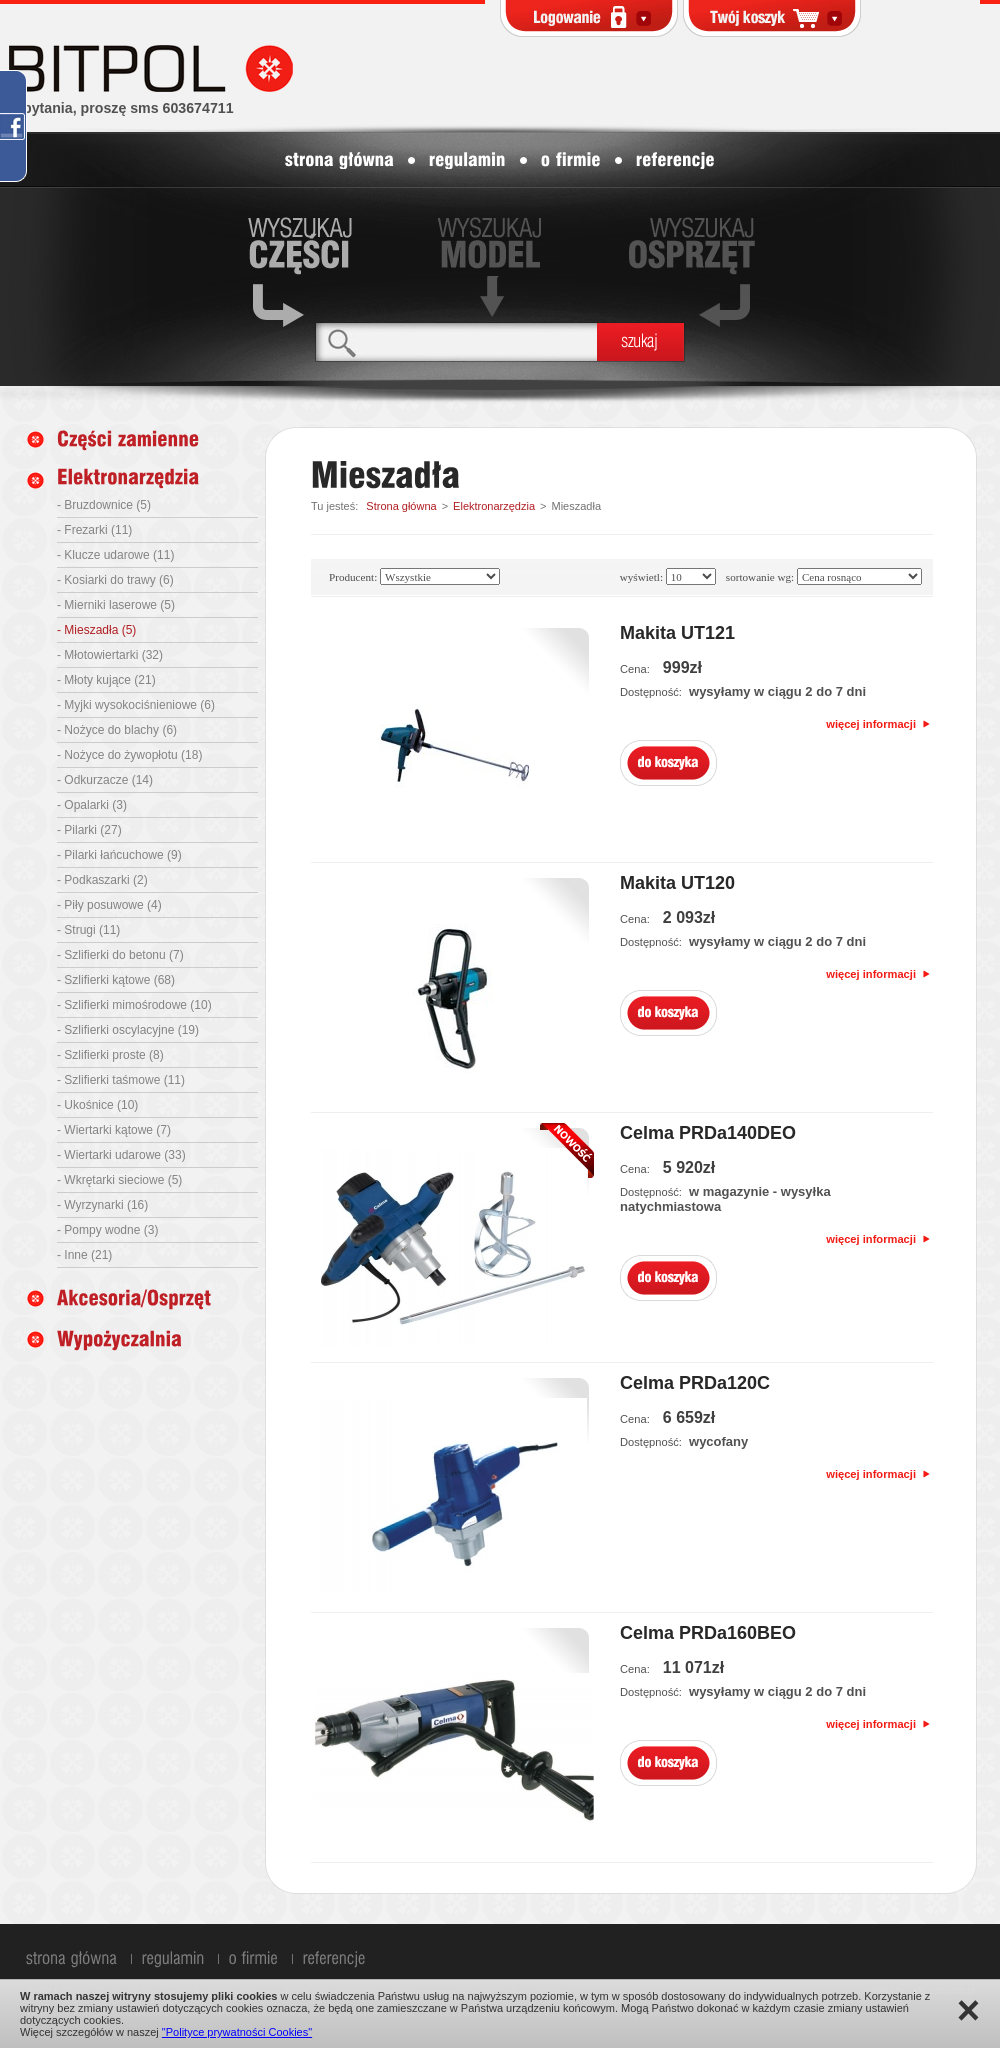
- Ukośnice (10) (97, 1105)
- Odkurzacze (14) (105, 780)
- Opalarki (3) (92, 805)
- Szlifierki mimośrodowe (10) (134, 1005)
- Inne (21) (84, 1255)
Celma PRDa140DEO (708, 1133)
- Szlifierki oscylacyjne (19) (128, 1030)
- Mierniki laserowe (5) (116, 605)
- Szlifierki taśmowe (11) (121, 1080)
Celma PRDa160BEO (708, 1633)
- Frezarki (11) (94, 530)
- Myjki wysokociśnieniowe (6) (136, 705)
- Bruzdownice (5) (104, 505)
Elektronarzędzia (494, 506)
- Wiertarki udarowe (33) (121, 1155)
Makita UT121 (677, 633)
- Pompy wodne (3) (107, 1230)
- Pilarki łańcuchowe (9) (119, 855)
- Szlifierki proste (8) (110, 1055)
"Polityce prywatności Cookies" (237, 2032)
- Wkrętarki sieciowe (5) (119, 1180)
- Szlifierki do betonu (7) (120, 955)
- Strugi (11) (88, 930)
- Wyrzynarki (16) (102, 1205)
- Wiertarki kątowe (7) (114, 1130)
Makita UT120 (677, 883)
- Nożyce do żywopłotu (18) (129, 755)
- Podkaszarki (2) (102, 880)
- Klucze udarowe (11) (115, 555)
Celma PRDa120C (695, 1383)
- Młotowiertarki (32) (110, 655)
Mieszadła (576, 506)
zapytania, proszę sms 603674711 (121, 108)
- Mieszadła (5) (96, 630)
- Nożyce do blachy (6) (117, 730)
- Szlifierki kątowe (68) (116, 980)
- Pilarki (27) (89, 830)
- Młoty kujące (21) (106, 680)
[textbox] (456, 341)
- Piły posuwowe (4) (109, 905)
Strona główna (401, 506)
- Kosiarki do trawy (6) (115, 580)
